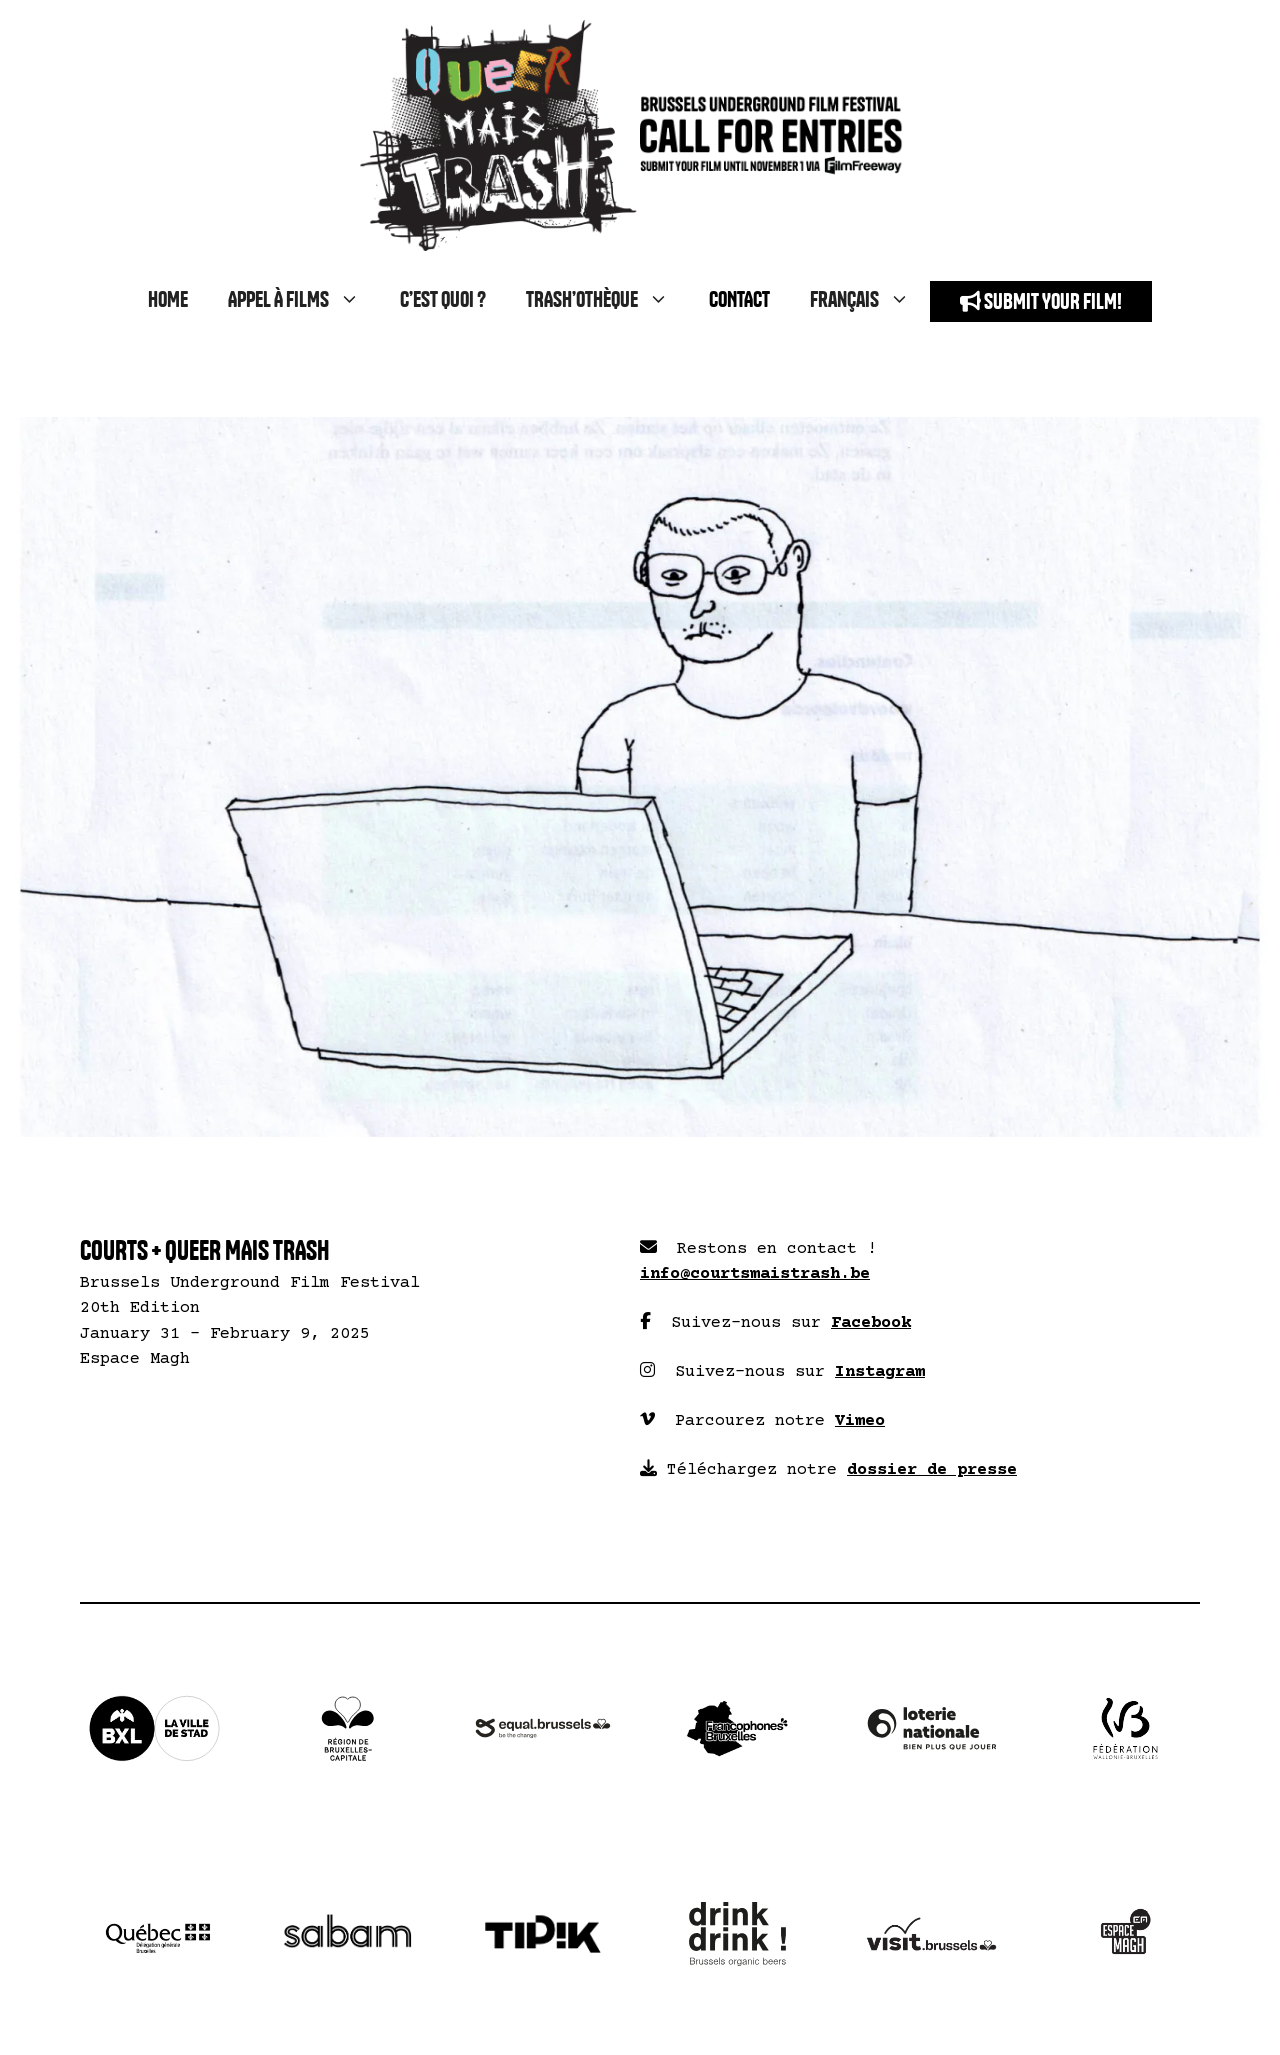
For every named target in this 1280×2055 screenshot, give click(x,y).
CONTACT (739, 300)
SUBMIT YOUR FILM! (1041, 301)
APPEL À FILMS (304, 301)
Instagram (880, 1372)
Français (870, 301)
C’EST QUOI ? (443, 300)
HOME (168, 300)
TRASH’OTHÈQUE (607, 301)
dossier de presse (932, 1470)
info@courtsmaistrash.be (755, 1274)
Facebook (871, 1323)
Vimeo (860, 1421)
